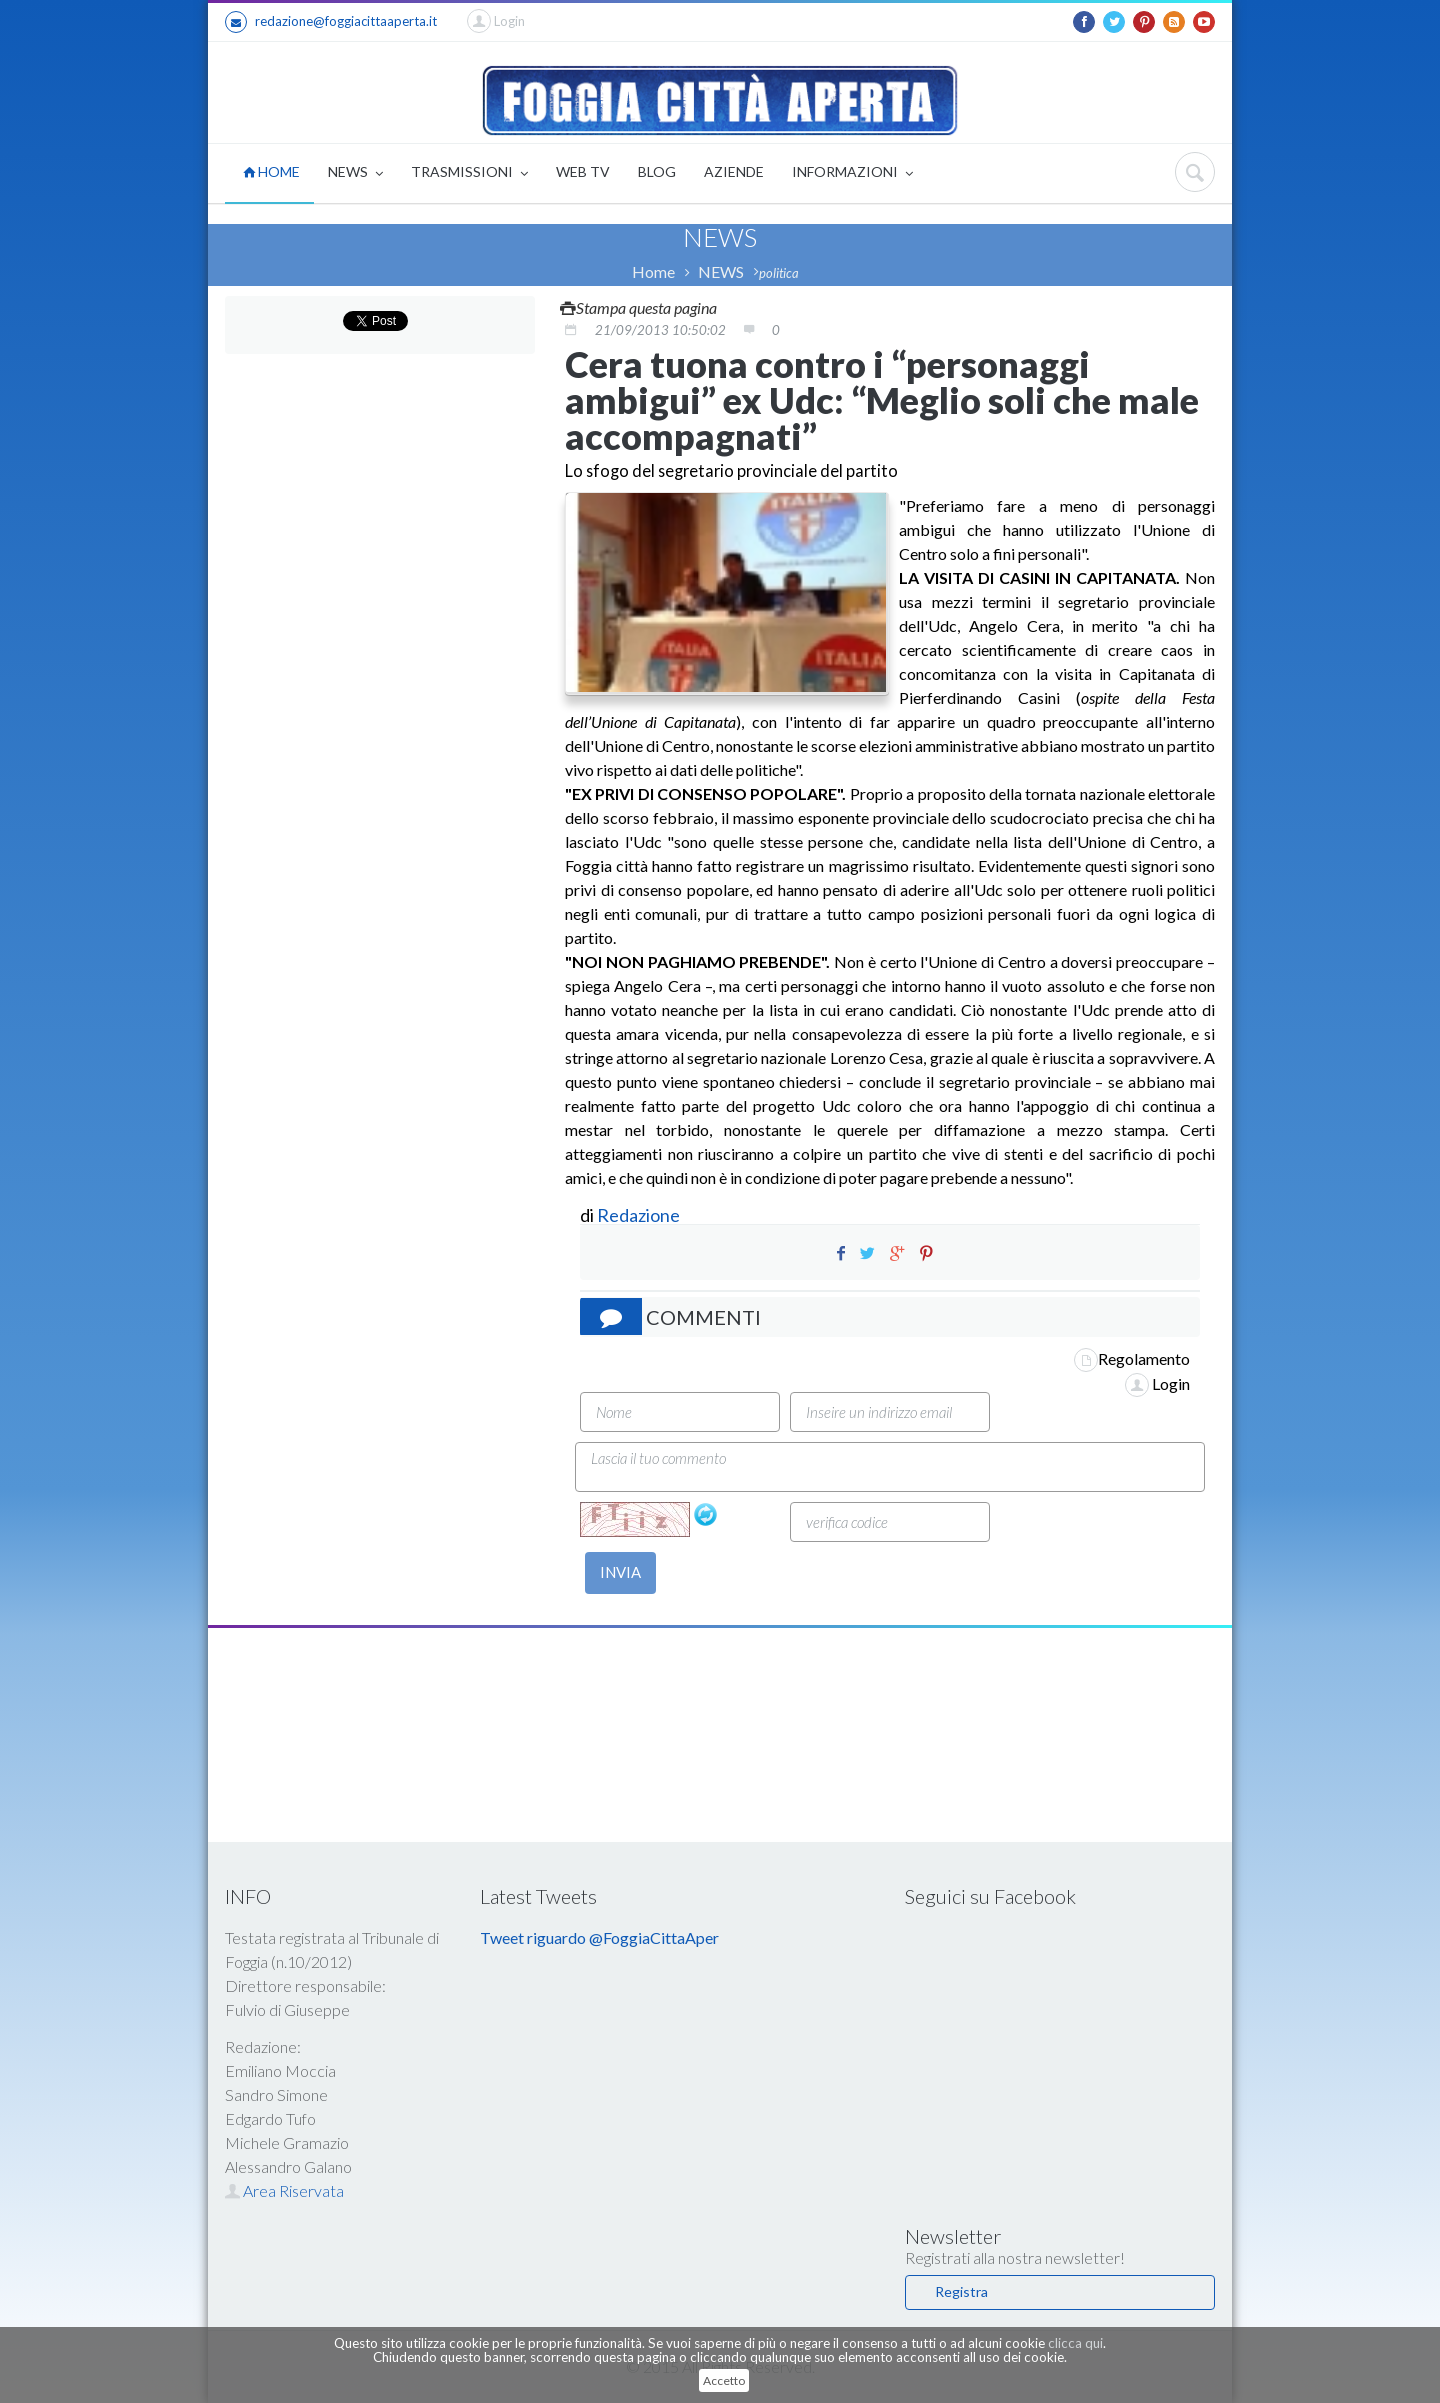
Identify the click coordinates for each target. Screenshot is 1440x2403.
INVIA (620, 1572)
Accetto (724, 2380)
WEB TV (583, 171)
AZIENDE (734, 171)
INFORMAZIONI (852, 173)
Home (653, 271)
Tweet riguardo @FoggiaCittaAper (599, 1937)
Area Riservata (284, 2190)
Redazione (640, 1215)
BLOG (657, 171)
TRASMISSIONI (469, 173)
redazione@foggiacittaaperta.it (331, 22)
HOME (271, 171)
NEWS (355, 173)
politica (779, 273)
